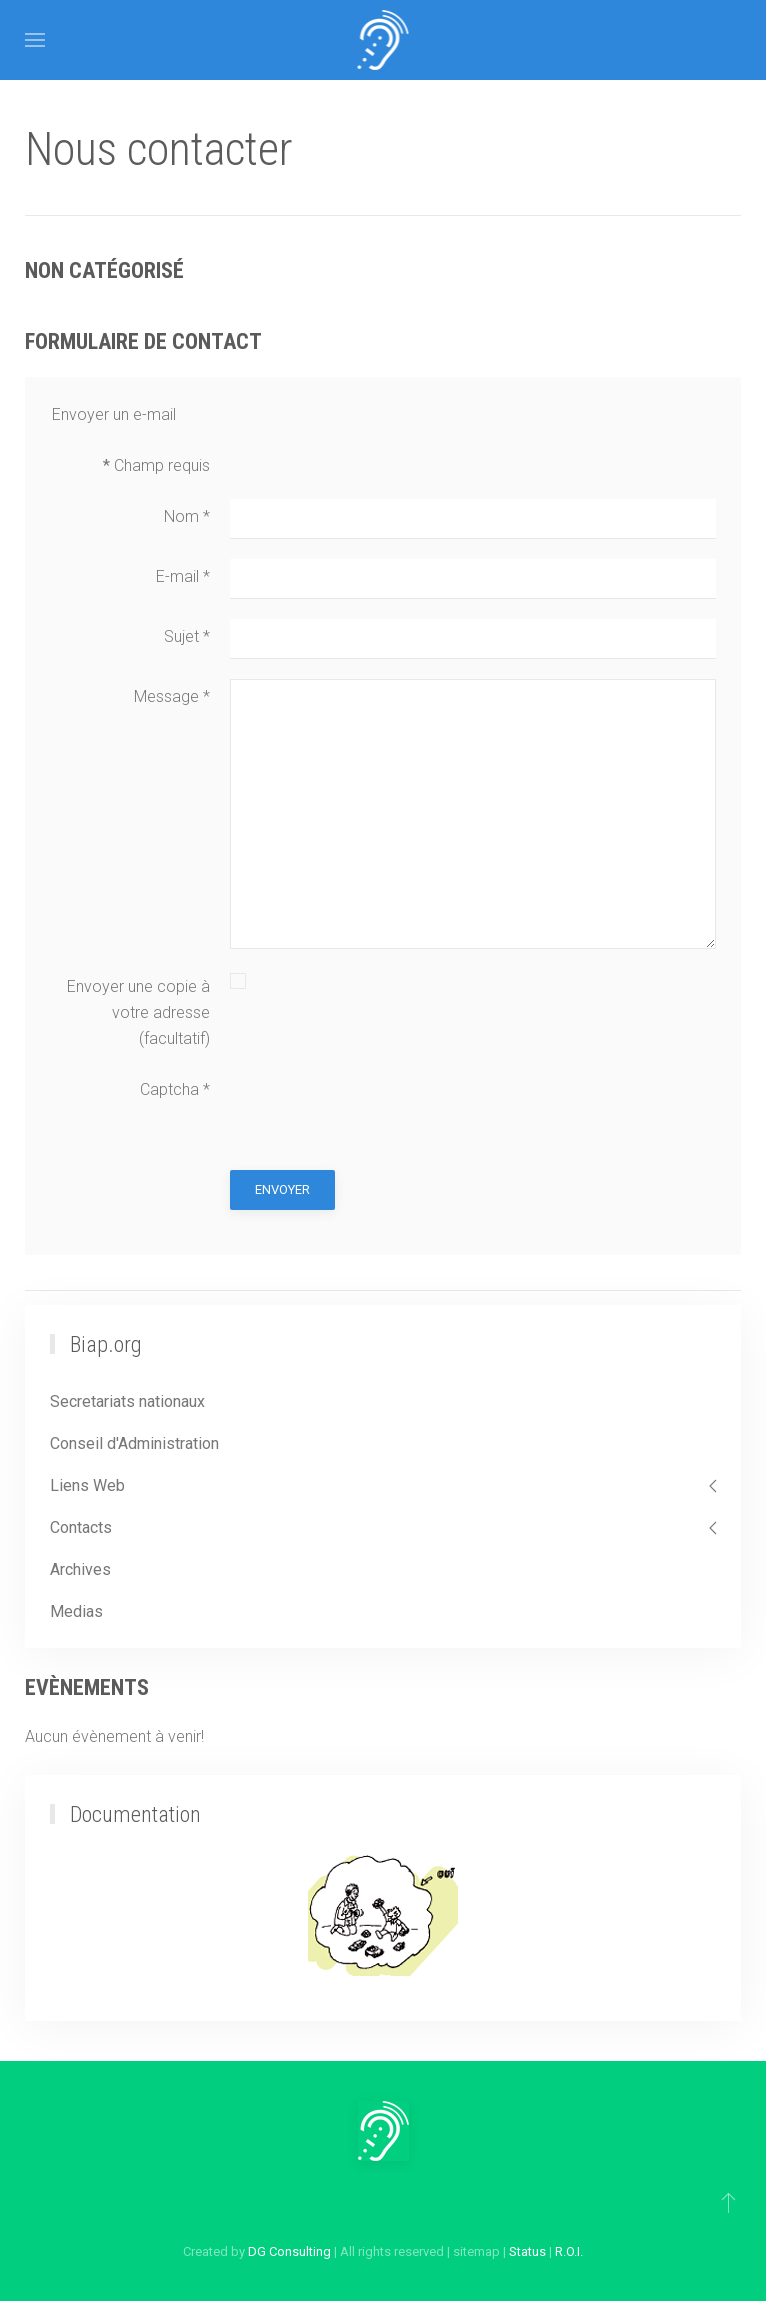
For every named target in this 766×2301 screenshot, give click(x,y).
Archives (80, 1569)
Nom (187, 516)
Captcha (175, 1089)
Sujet (187, 636)
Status (527, 2251)
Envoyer (282, 1189)
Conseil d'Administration (134, 1443)
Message (172, 696)
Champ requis (156, 465)
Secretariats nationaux (127, 1401)
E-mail (183, 576)
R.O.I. (569, 2251)
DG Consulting (289, 2251)
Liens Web (87, 1485)
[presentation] (382, 1111)
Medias (76, 1611)
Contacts (81, 1527)
